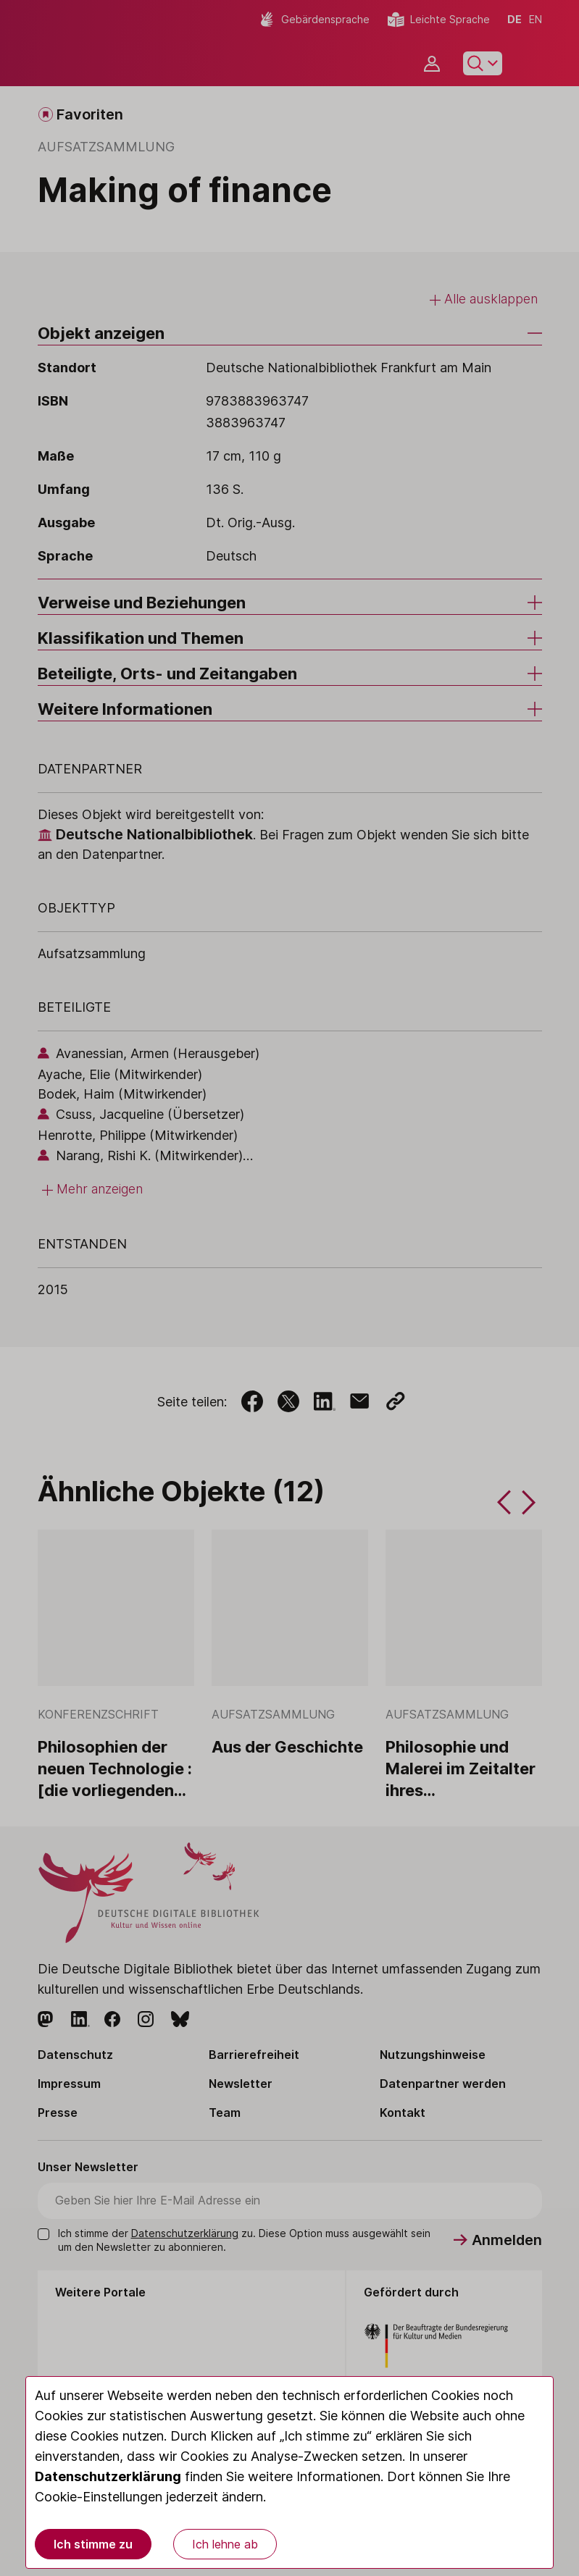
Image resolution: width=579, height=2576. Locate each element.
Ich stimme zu (93, 2544)
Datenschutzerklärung (108, 2476)
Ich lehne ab (225, 2544)
